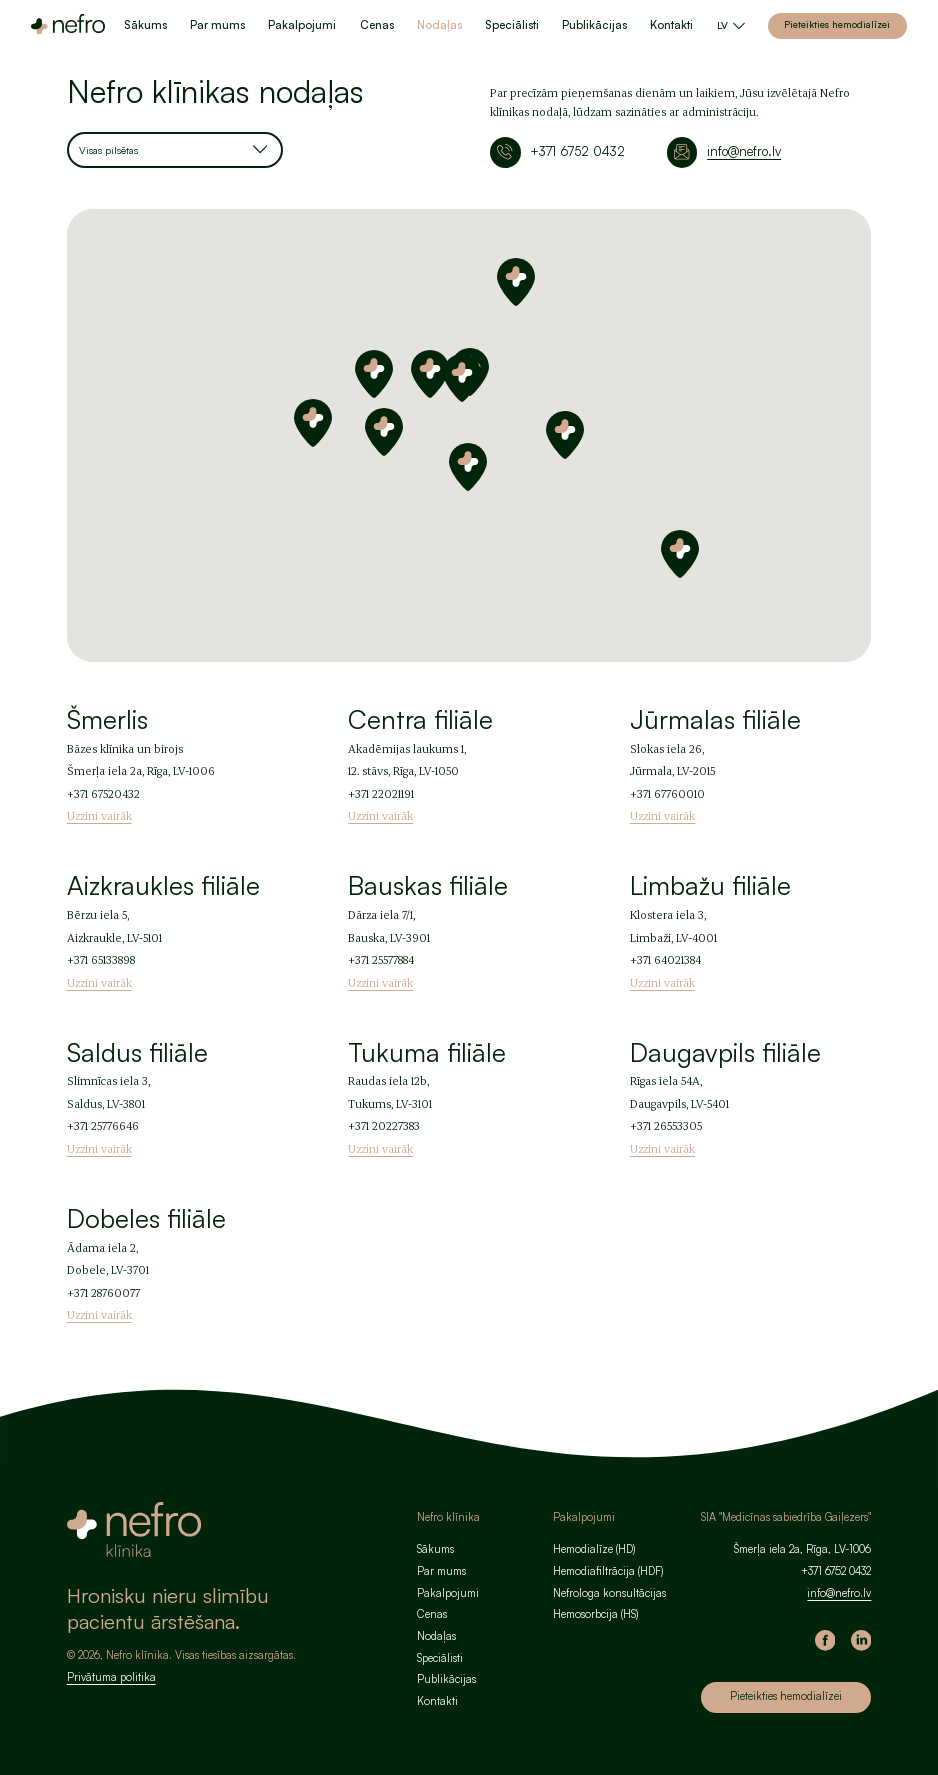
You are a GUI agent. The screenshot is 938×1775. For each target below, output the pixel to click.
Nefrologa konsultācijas (609, 1593)
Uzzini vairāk (99, 815)
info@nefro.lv (744, 151)
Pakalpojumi (302, 25)
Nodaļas (439, 25)
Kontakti (671, 25)
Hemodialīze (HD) (594, 1549)
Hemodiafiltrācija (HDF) (608, 1571)
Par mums (217, 25)
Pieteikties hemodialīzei (837, 24)
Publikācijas (594, 25)
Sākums (145, 25)
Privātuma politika (111, 1677)
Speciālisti (512, 25)
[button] (462, 378)
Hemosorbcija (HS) (595, 1614)
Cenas (377, 25)
